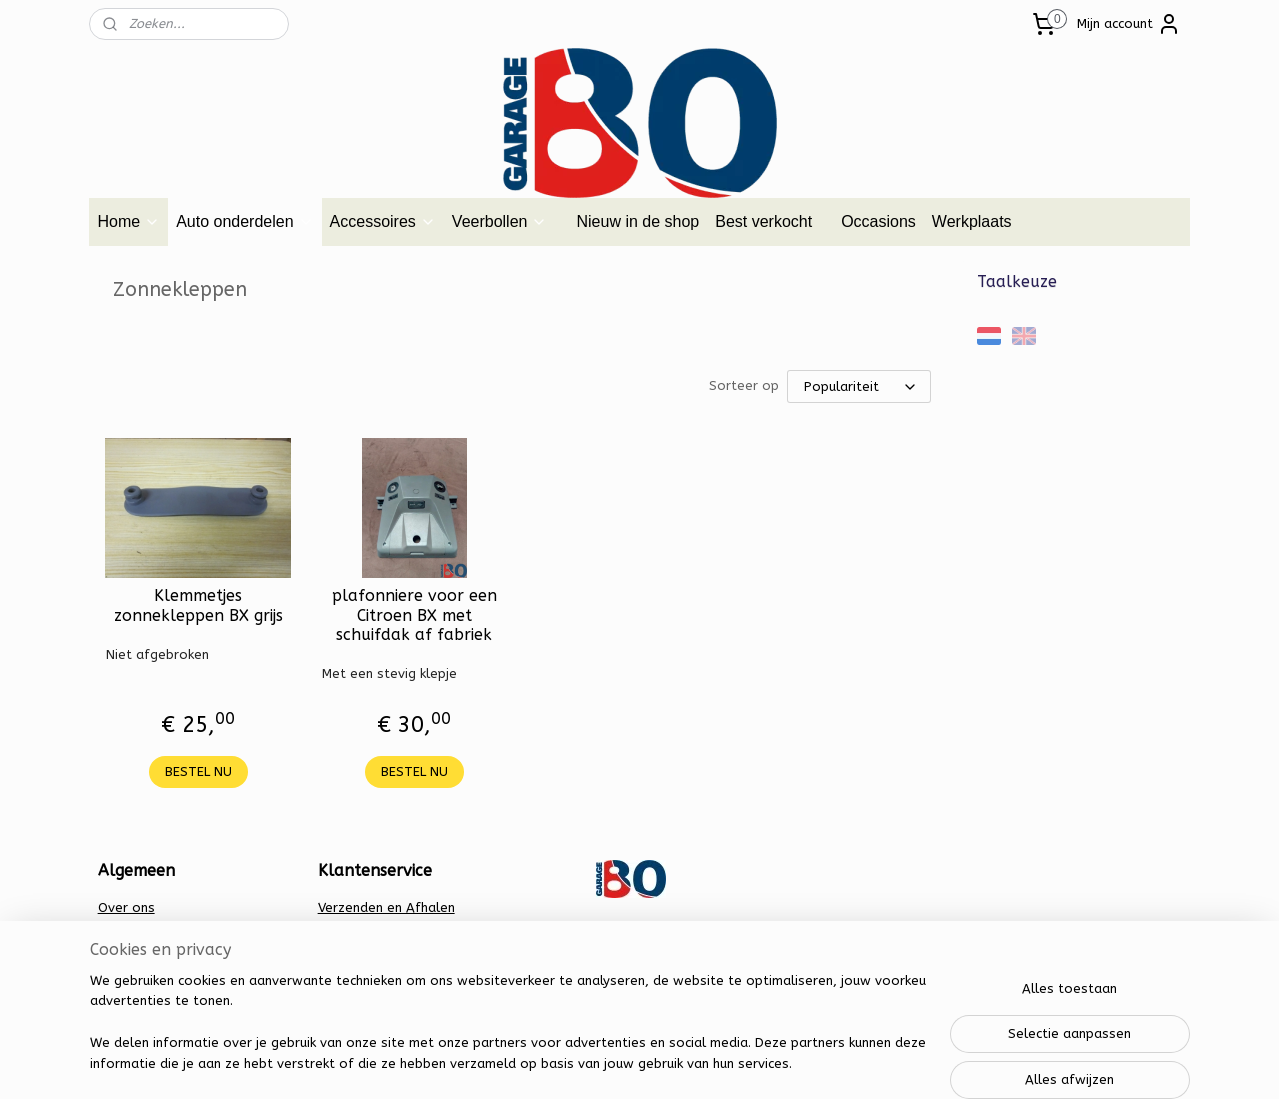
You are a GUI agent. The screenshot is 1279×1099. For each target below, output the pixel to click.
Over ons (126, 907)
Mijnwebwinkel (844, 1062)
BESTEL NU (197, 771)
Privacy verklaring (372, 949)
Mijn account (1129, 24)
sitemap (565, 1062)
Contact (123, 928)
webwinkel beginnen (675, 1062)
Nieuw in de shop (637, 221)
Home (128, 221)
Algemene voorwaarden (174, 949)
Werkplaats (972, 221)
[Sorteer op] (859, 386)
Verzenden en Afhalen (386, 907)
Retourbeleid (359, 970)
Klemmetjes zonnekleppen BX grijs (197, 605)
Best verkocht (763, 221)
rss (604, 1062)
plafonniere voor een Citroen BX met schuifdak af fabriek (413, 614)
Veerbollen (500, 221)
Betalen (342, 928)
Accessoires (383, 221)
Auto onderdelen (244, 221)
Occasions (878, 221)
